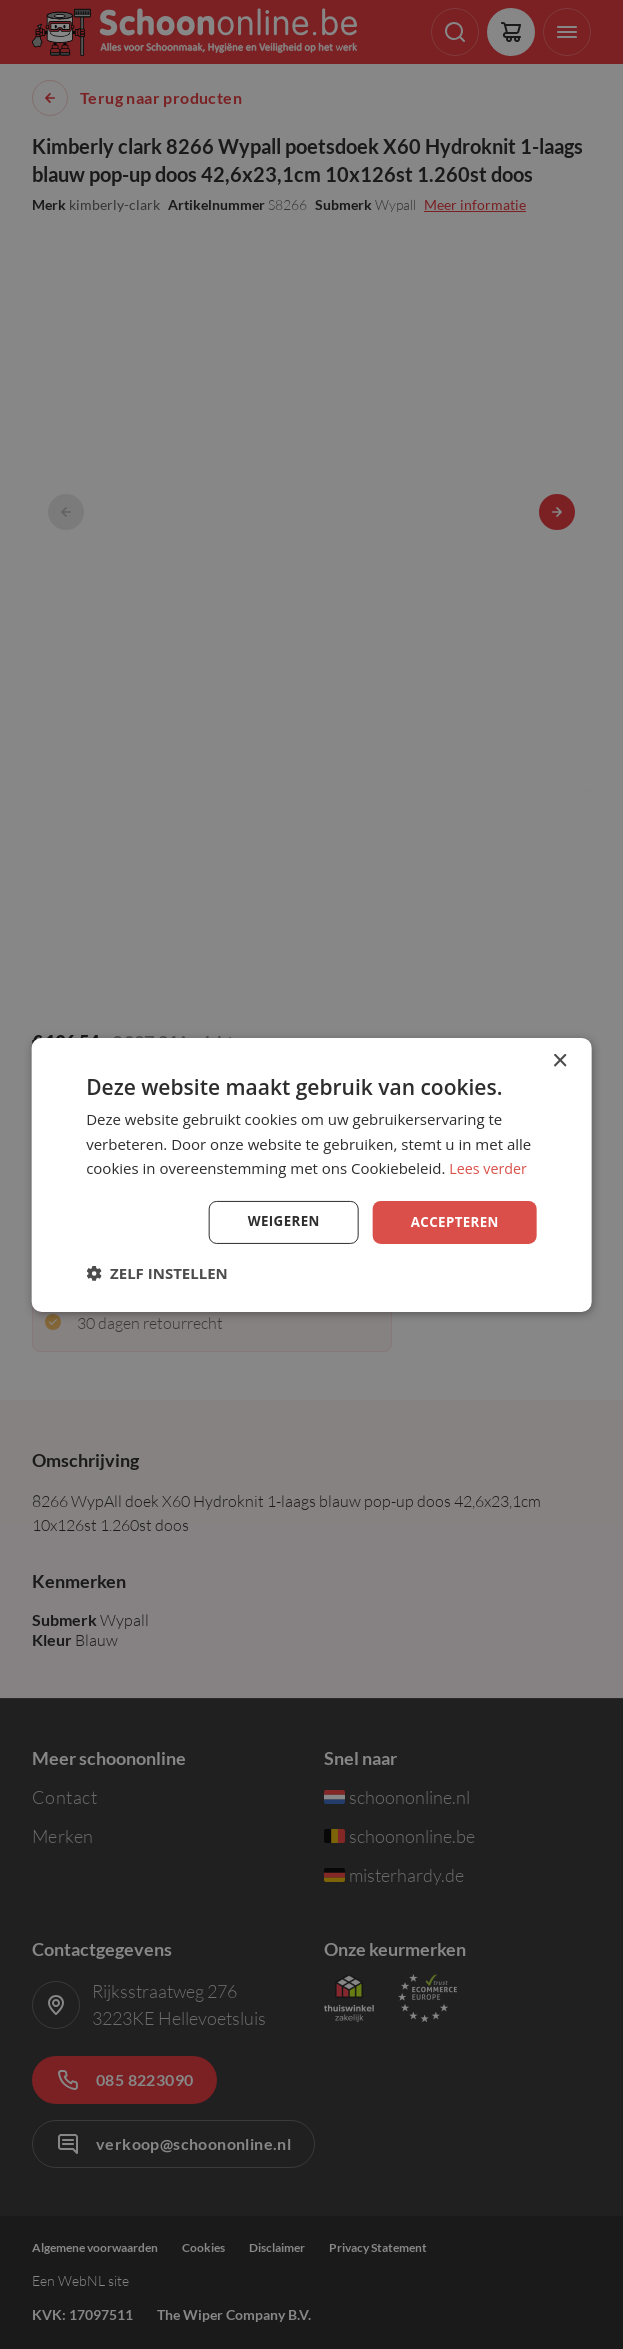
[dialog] (311, 1174)
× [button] (559, 1059)
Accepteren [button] (452, 1221)
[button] (157, 1274)
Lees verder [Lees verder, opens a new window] (490, 1167)
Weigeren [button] (278, 1221)
